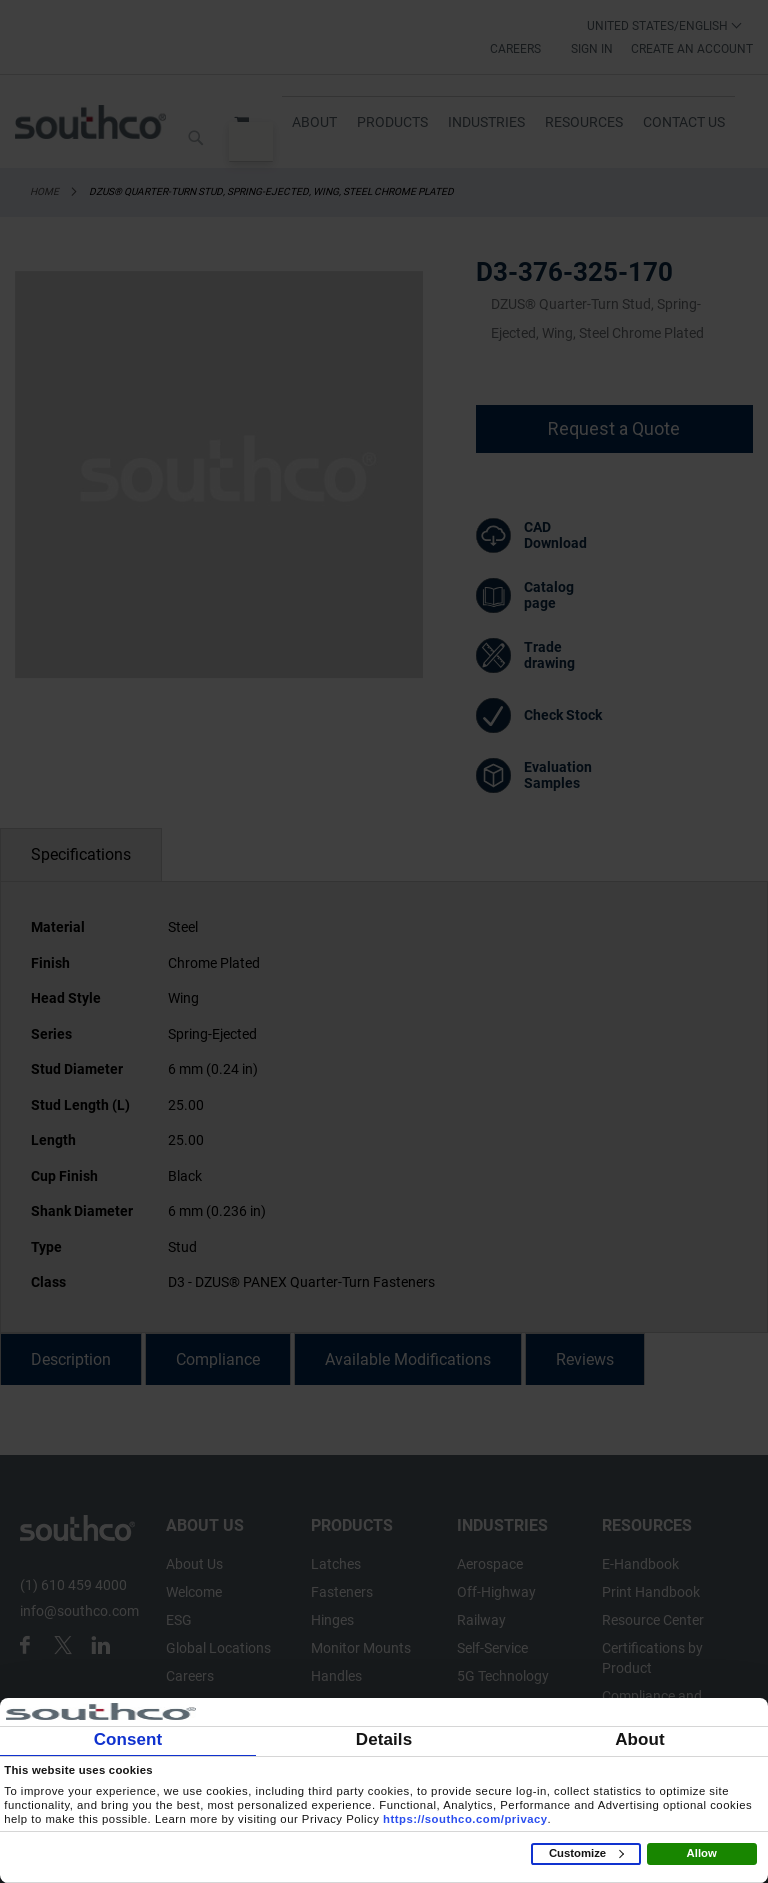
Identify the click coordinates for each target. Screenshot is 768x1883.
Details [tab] (384, 1739)
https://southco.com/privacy (465, 1819)
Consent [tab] (128, 1739)
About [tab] (640, 1739)
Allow (702, 1853)
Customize (586, 1853)
